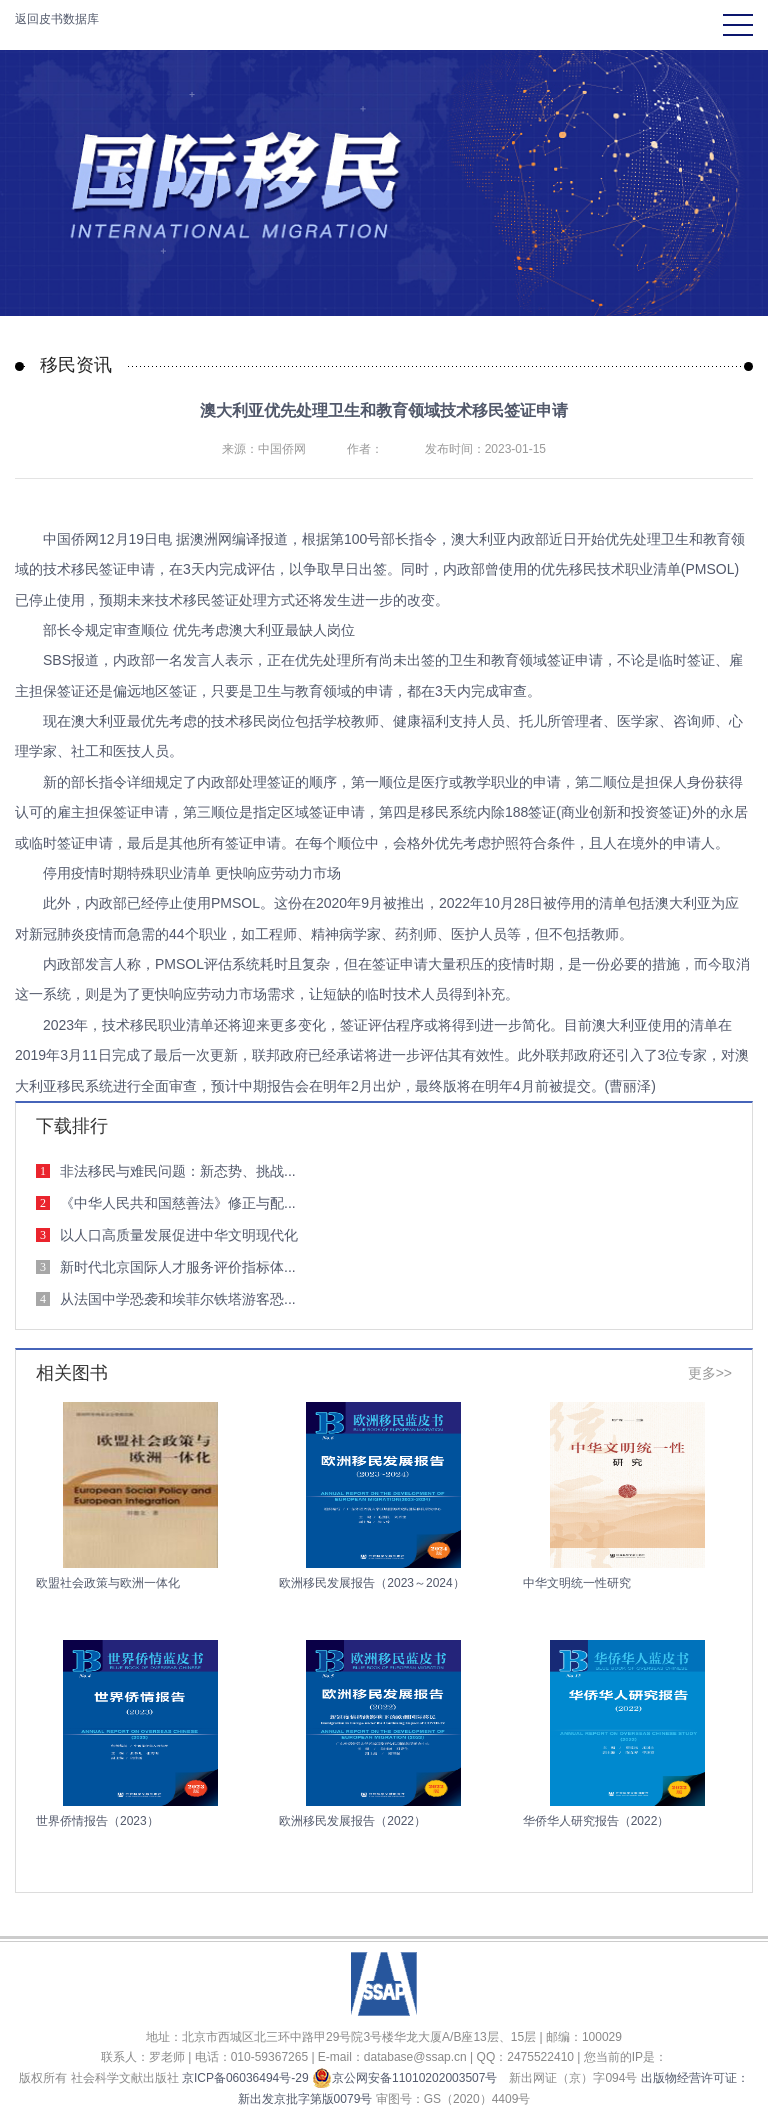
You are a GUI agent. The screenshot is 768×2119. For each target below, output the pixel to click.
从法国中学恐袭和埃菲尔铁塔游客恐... (178, 1299)
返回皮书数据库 (57, 19)
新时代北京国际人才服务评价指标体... (178, 1267)
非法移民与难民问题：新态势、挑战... (178, 1171)
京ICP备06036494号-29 (245, 2078)
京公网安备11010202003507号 (404, 2078)
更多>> (710, 1373)
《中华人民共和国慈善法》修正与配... (178, 1203)
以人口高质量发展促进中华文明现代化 (179, 1235)
